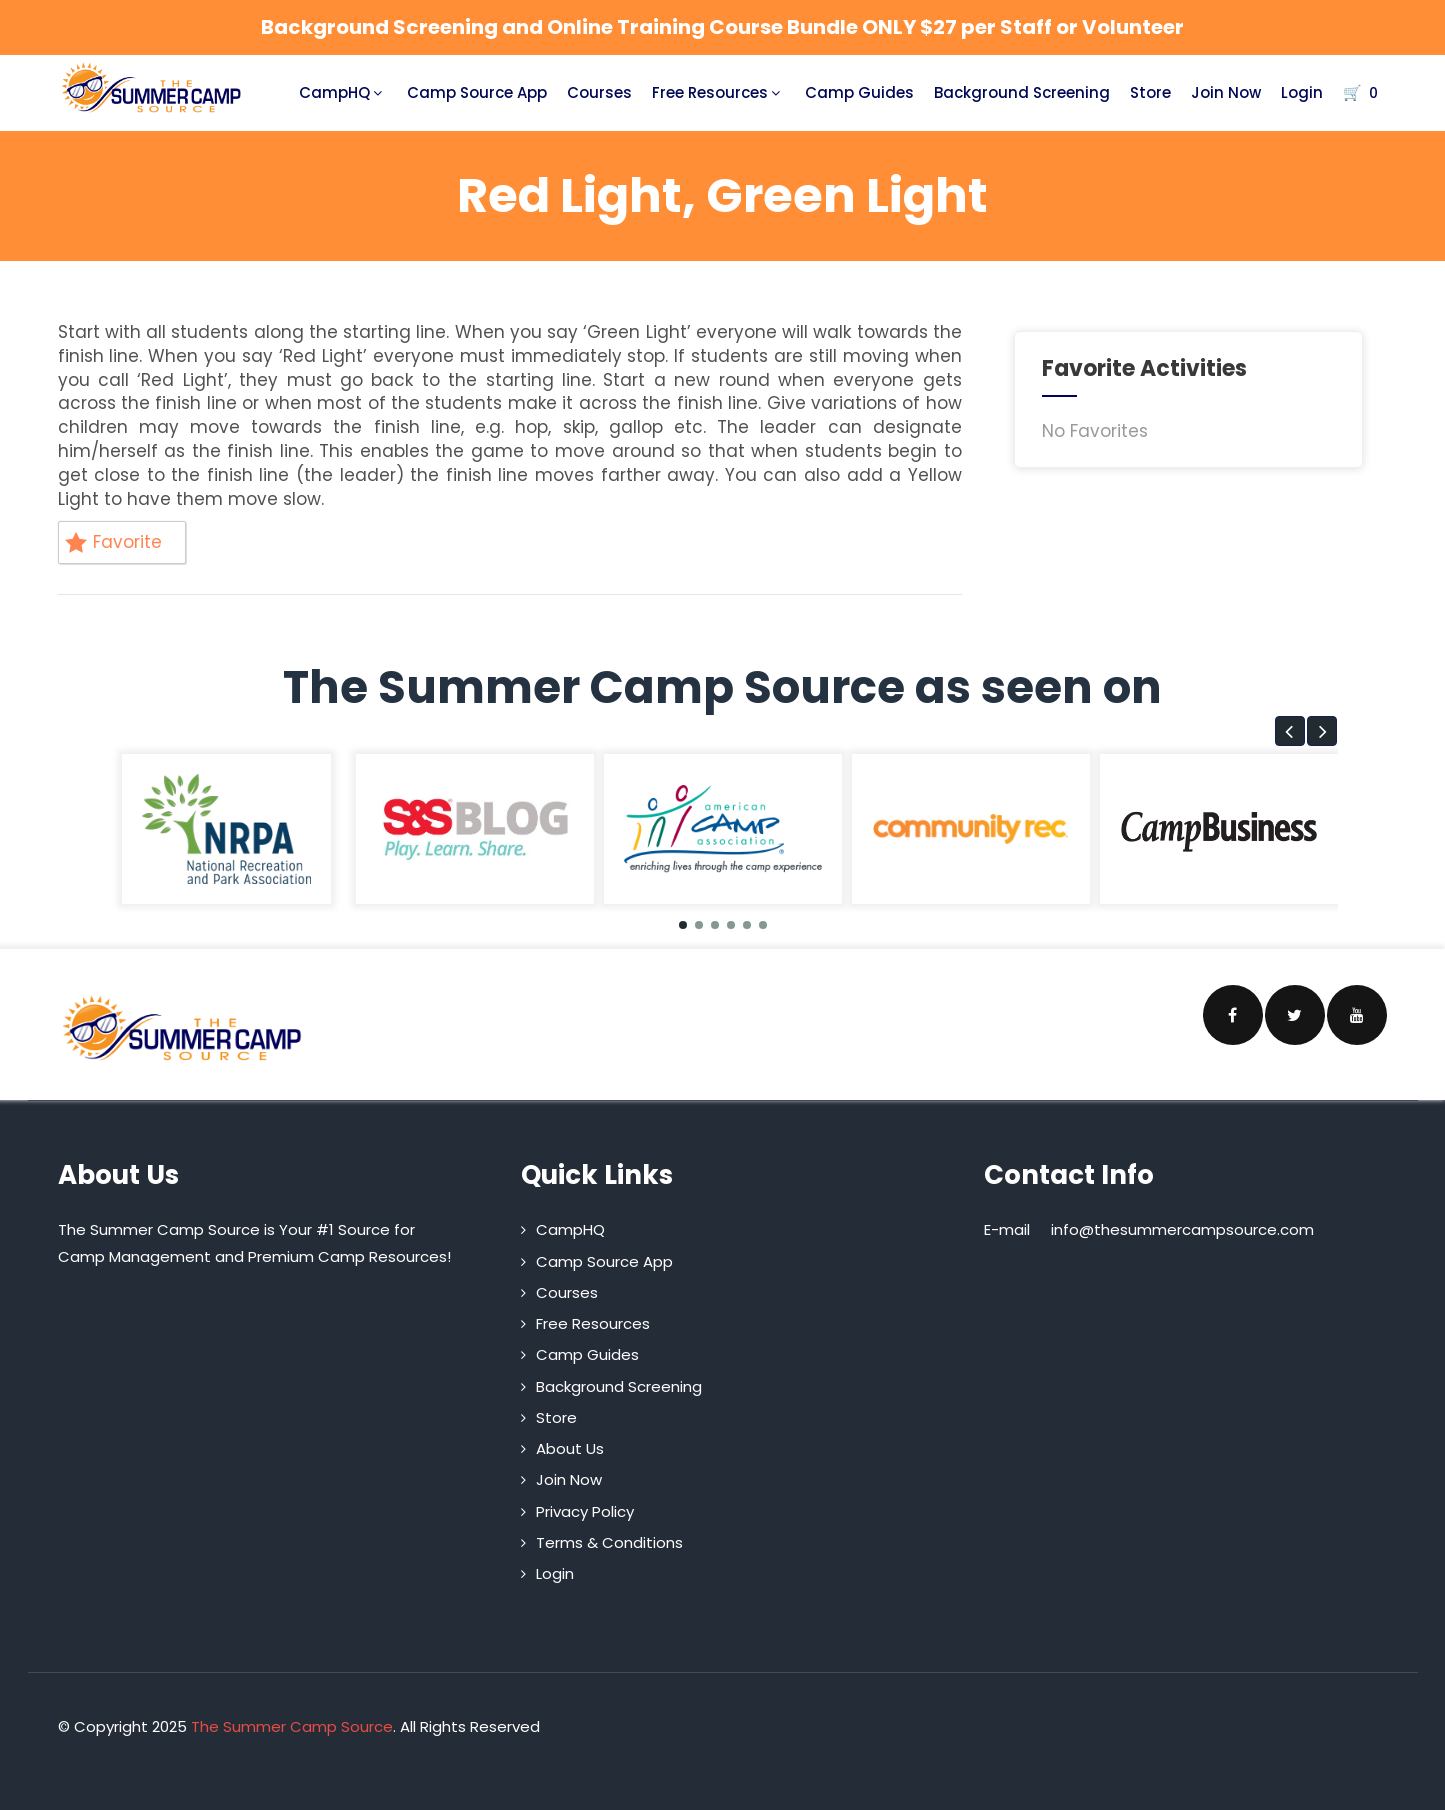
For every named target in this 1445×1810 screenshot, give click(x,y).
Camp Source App (477, 92)
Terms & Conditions (609, 1542)
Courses (599, 92)
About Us (570, 1448)
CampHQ (343, 92)
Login (1302, 92)
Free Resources (718, 92)
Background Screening (1022, 92)
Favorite (113, 542)
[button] (1290, 731)
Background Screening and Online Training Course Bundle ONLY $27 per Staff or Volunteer (722, 27)
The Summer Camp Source (292, 1726)
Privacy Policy (585, 1511)
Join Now (1226, 92)
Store (1150, 92)
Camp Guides (859, 92)
